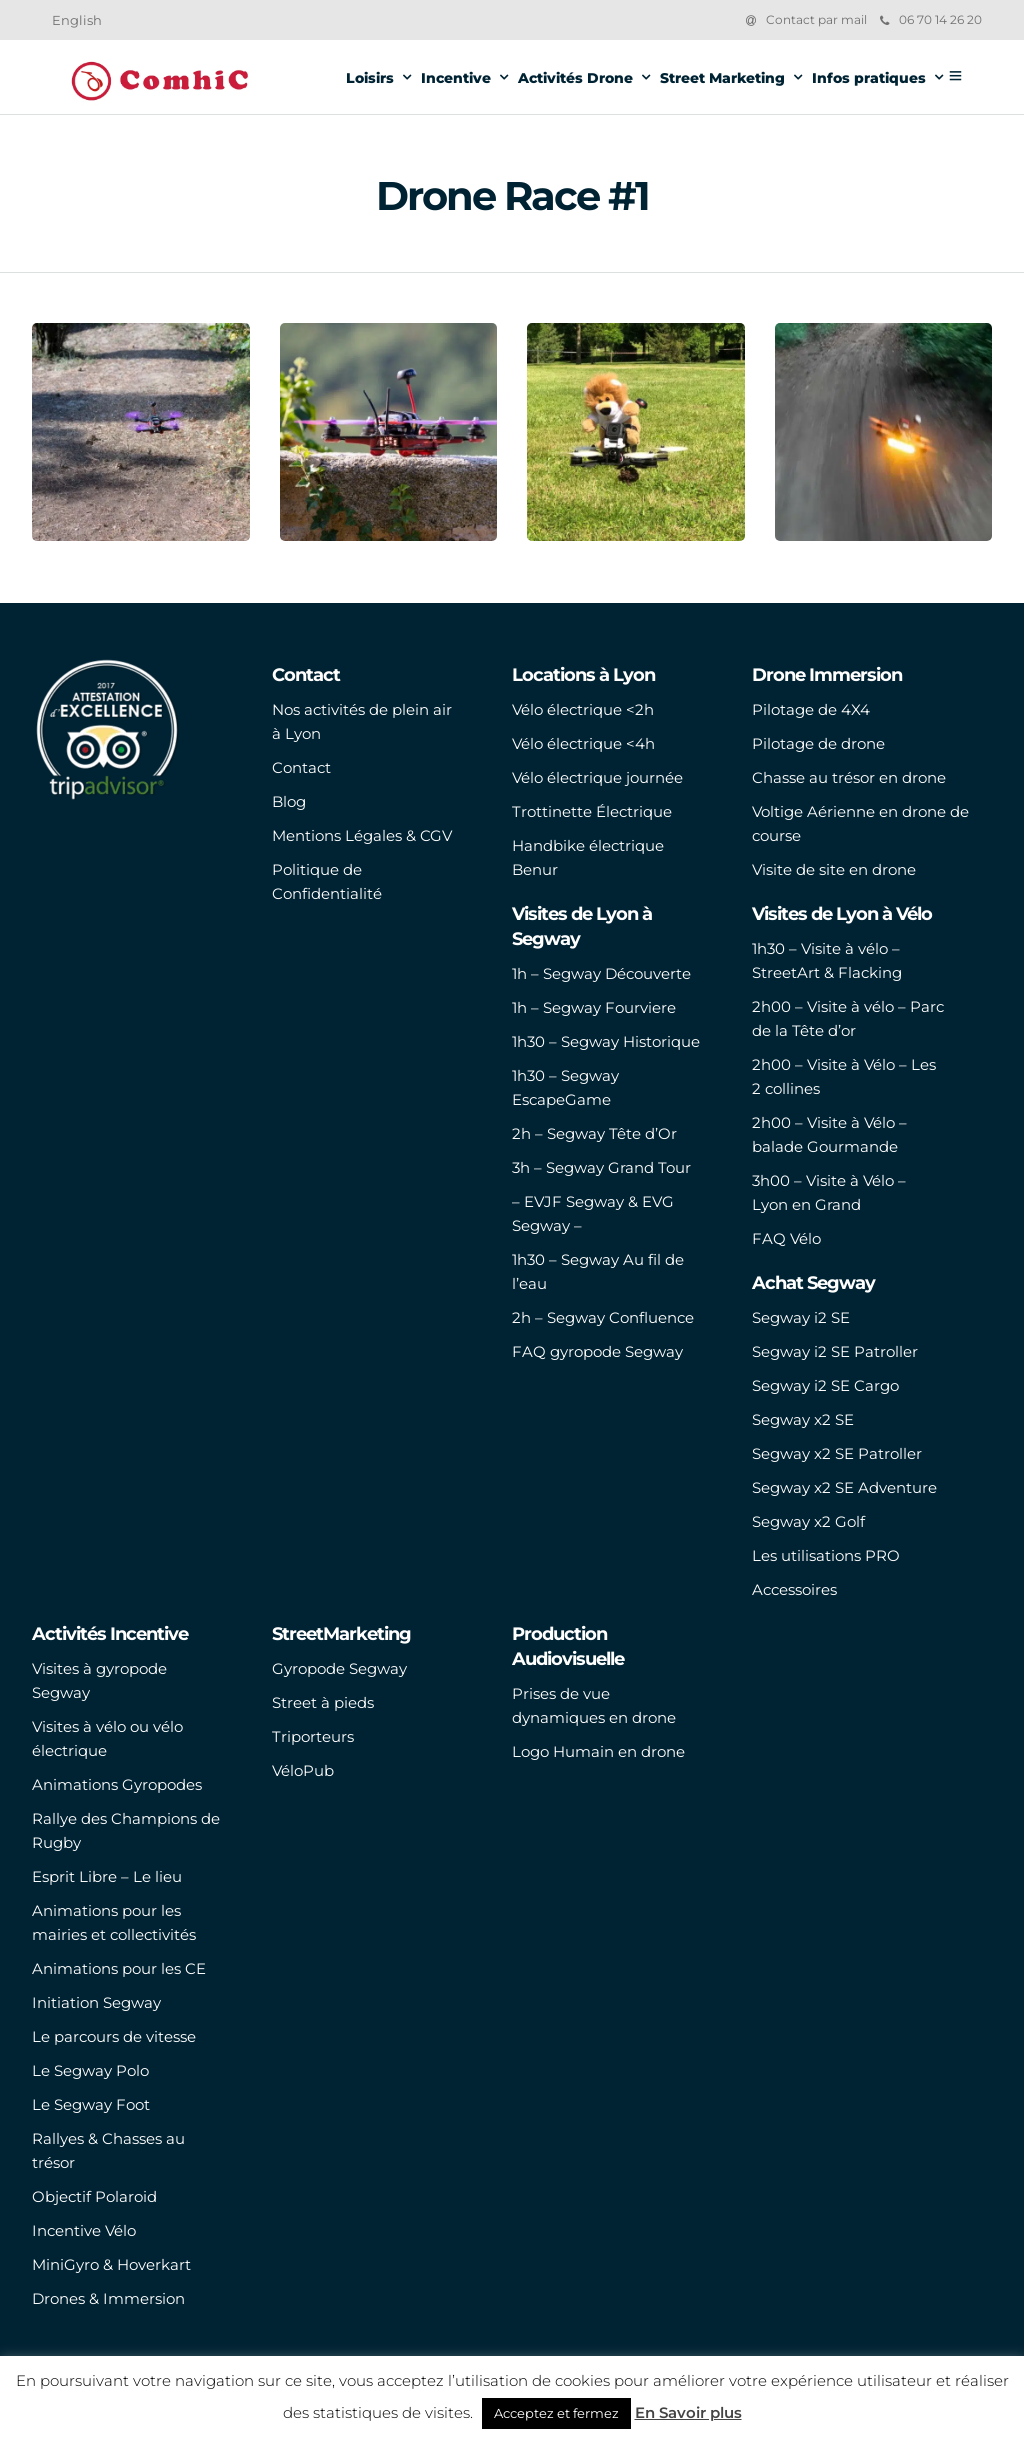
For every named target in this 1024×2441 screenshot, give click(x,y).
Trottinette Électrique (592, 811)
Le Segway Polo (90, 2070)
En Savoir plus (688, 2412)
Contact (301, 767)
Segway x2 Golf (808, 1521)
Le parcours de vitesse (114, 2036)
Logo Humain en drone (598, 1751)
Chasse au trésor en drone (849, 777)
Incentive (456, 78)
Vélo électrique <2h (583, 709)
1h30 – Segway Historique (606, 1041)
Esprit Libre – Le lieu (107, 1876)
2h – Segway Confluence (603, 1317)
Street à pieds (323, 1702)
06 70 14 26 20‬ (931, 19)
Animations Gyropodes (117, 1784)
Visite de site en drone (834, 869)
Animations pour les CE (119, 1968)
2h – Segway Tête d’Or (594, 1133)
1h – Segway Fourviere (594, 1007)
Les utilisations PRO (826, 1555)
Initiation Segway (96, 2002)
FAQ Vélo (786, 1238)
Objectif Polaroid (94, 2196)
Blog (289, 801)
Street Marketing (722, 78)
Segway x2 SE (803, 1419)
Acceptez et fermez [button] (556, 2413)
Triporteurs (313, 1736)
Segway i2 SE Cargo (825, 1385)
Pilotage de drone (818, 743)
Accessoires (794, 1589)
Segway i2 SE (801, 1317)
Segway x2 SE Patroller (837, 1453)
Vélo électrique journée (597, 777)
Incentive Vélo (84, 2230)
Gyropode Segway (339, 1668)
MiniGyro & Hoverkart (111, 2264)
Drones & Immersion (108, 2298)
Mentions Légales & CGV (362, 835)
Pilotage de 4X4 (811, 709)
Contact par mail (816, 19)
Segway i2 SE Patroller (835, 1351)
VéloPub (303, 1770)
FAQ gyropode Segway (597, 1351)
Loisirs (370, 78)
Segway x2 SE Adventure (844, 1487)
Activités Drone (575, 78)
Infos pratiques (869, 78)
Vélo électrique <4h (583, 743)
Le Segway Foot (91, 2104)
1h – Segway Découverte (601, 973)
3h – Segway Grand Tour (601, 1167)
